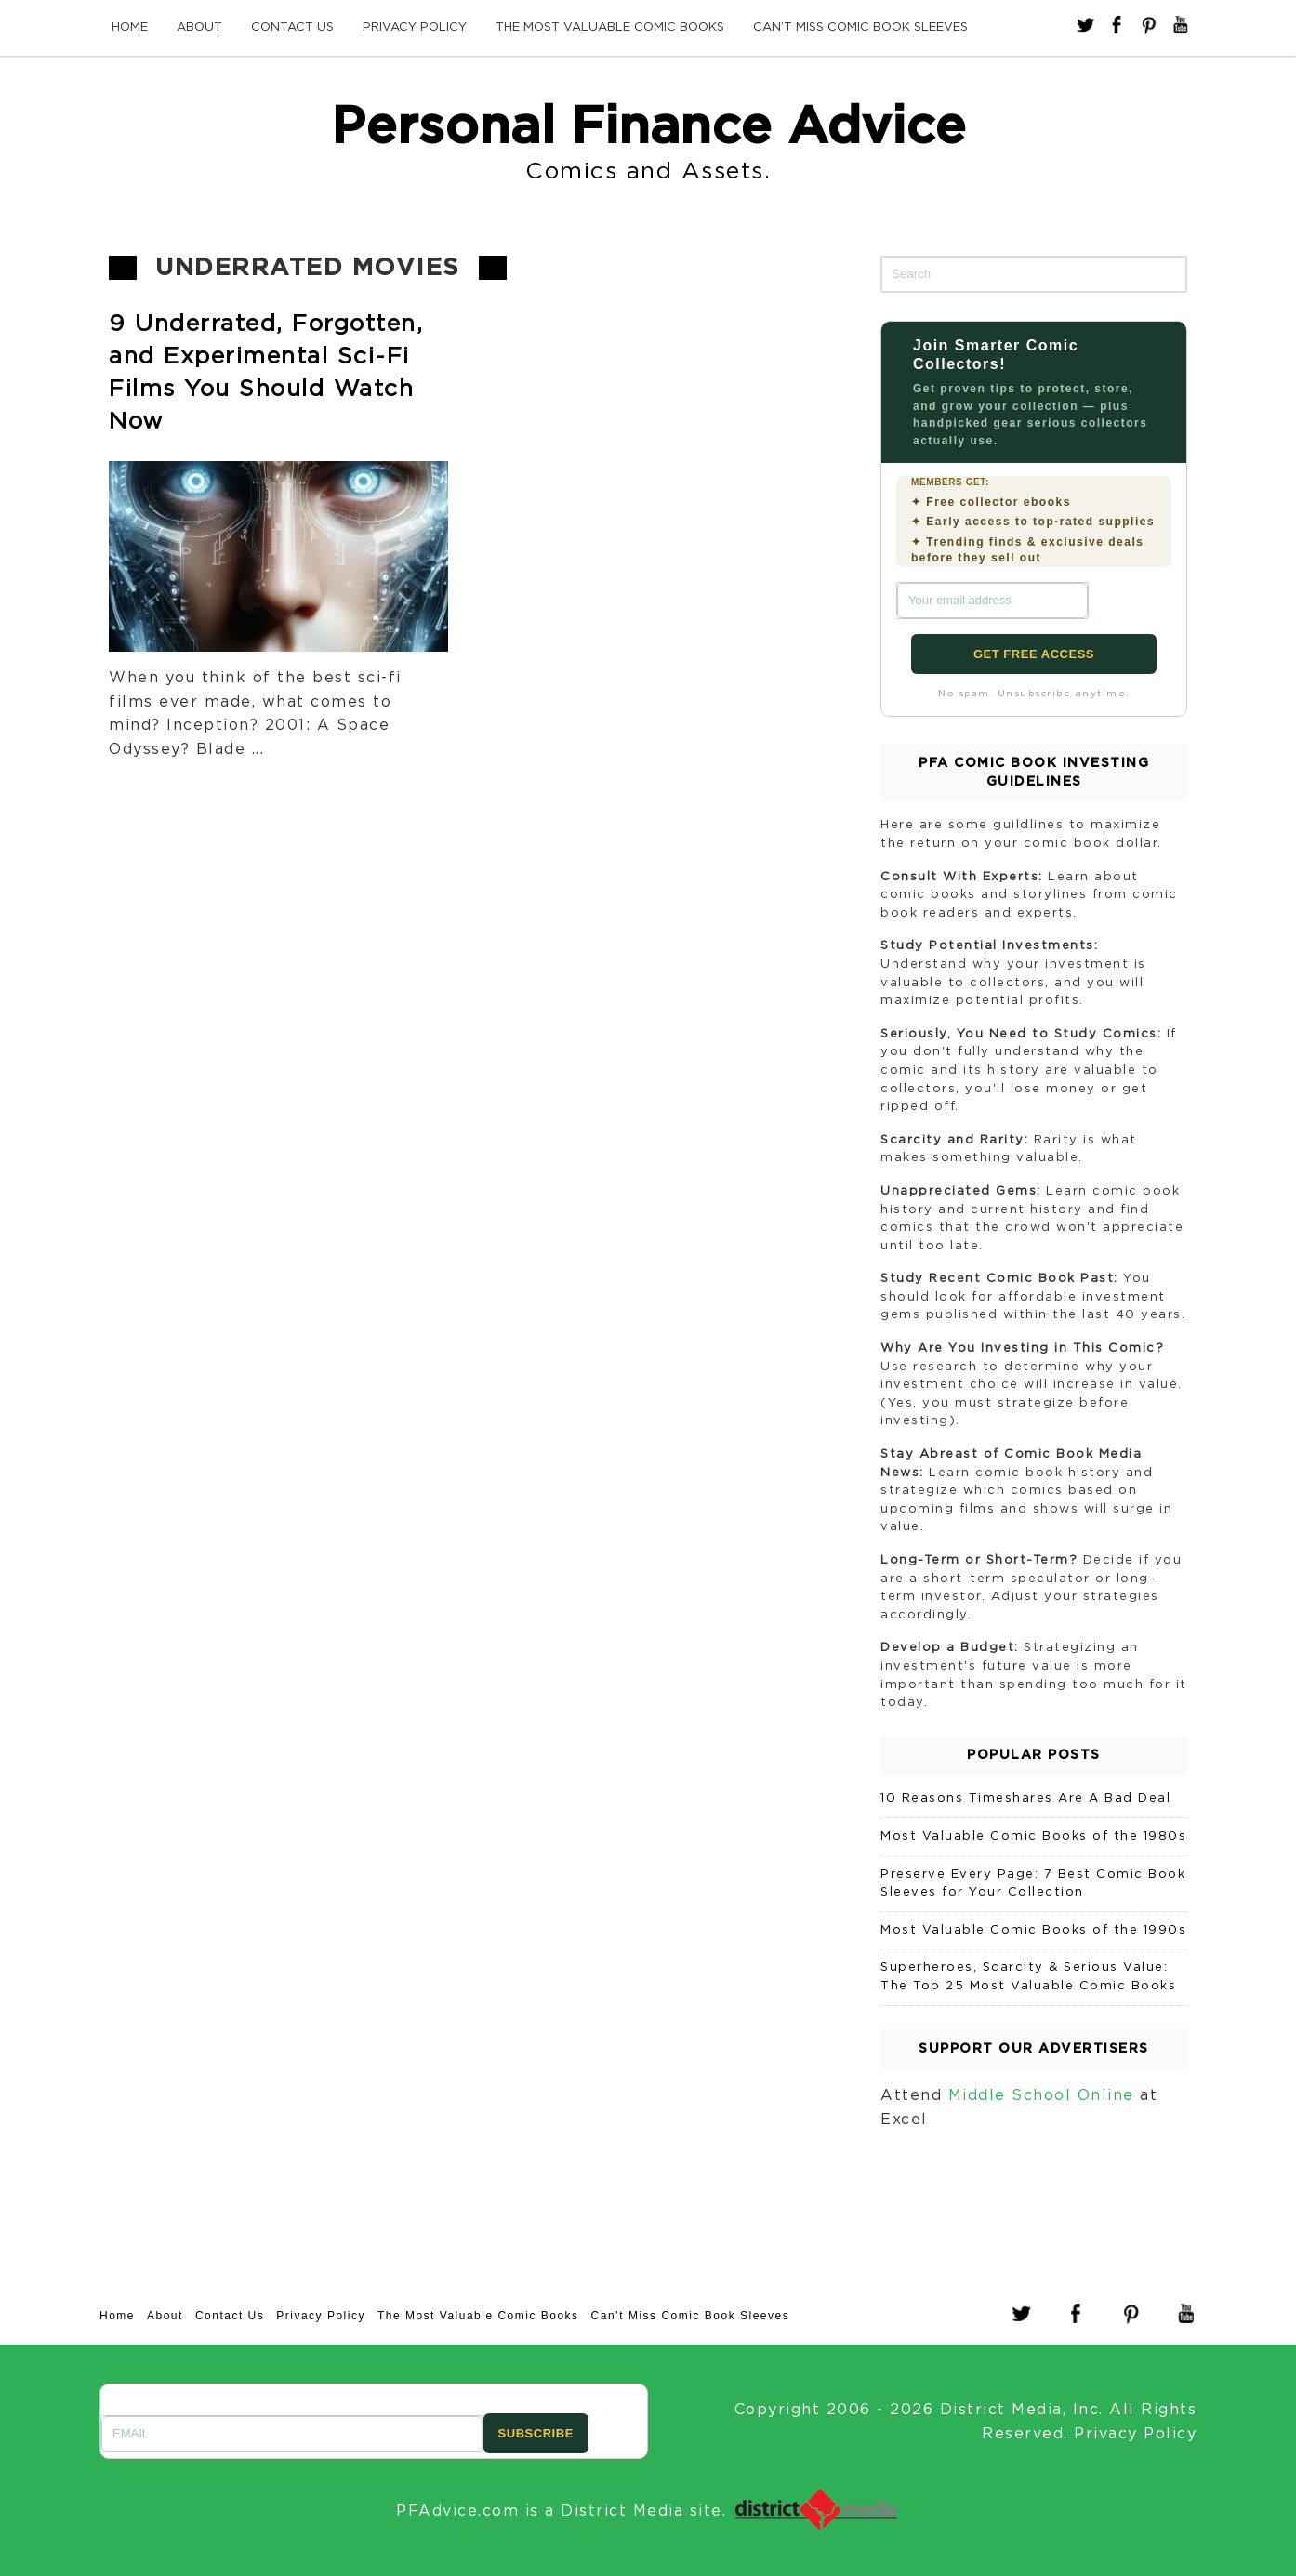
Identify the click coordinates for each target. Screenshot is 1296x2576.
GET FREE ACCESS (1033, 654)
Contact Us (292, 27)
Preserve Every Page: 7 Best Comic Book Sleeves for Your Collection (1032, 1884)
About (199, 27)
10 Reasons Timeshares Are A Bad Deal (1025, 1798)
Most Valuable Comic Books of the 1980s (1033, 1836)
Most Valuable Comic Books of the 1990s (1033, 1930)
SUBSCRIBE (536, 2433)
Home (130, 27)
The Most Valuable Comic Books (610, 27)
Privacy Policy (415, 27)
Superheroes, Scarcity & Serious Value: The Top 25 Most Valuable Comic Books (1028, 1977)
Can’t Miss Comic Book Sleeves (860, 27)
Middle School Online (1041, 2095)
